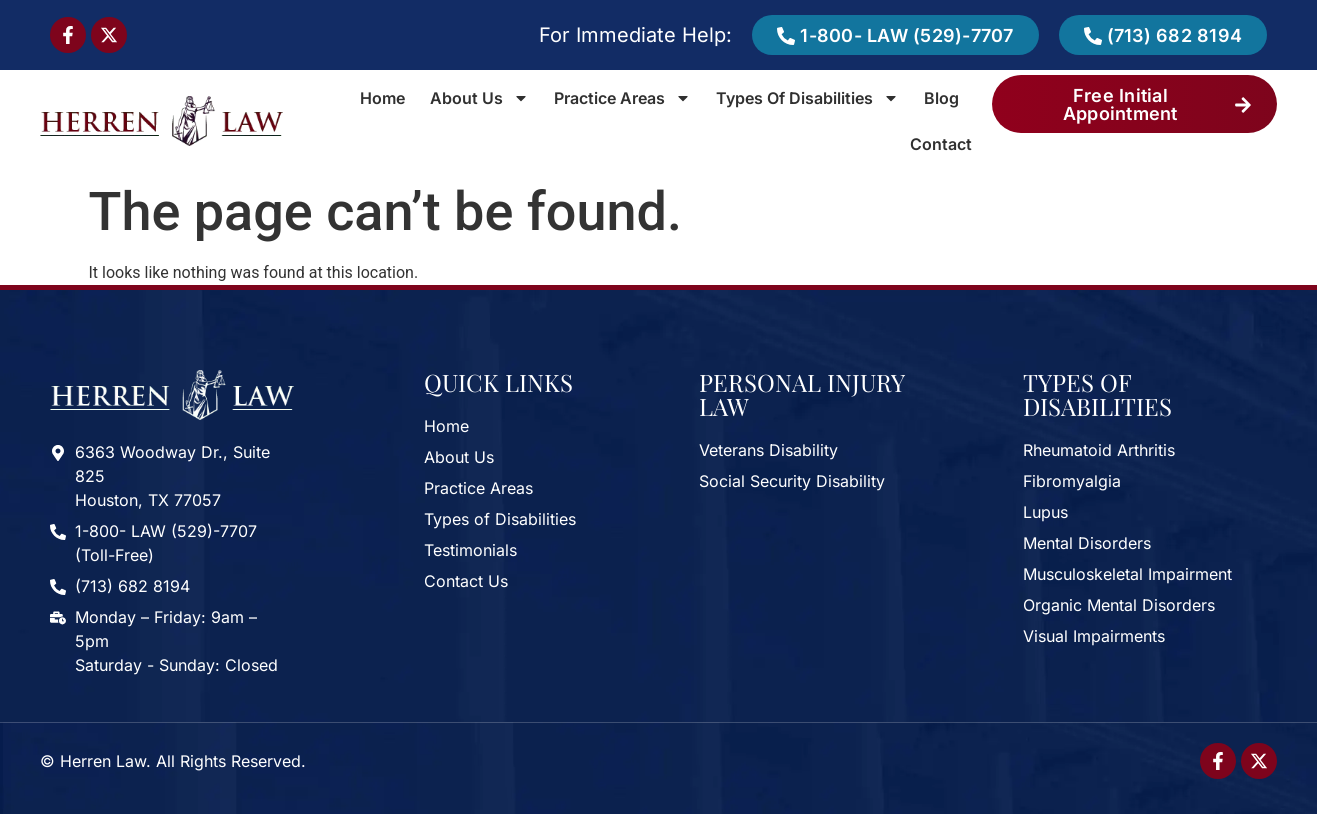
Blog (941, 98)
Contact (941, 144)
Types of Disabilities (807, 98)
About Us (479, 98)
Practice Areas (622, 98)
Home (382, 98)
